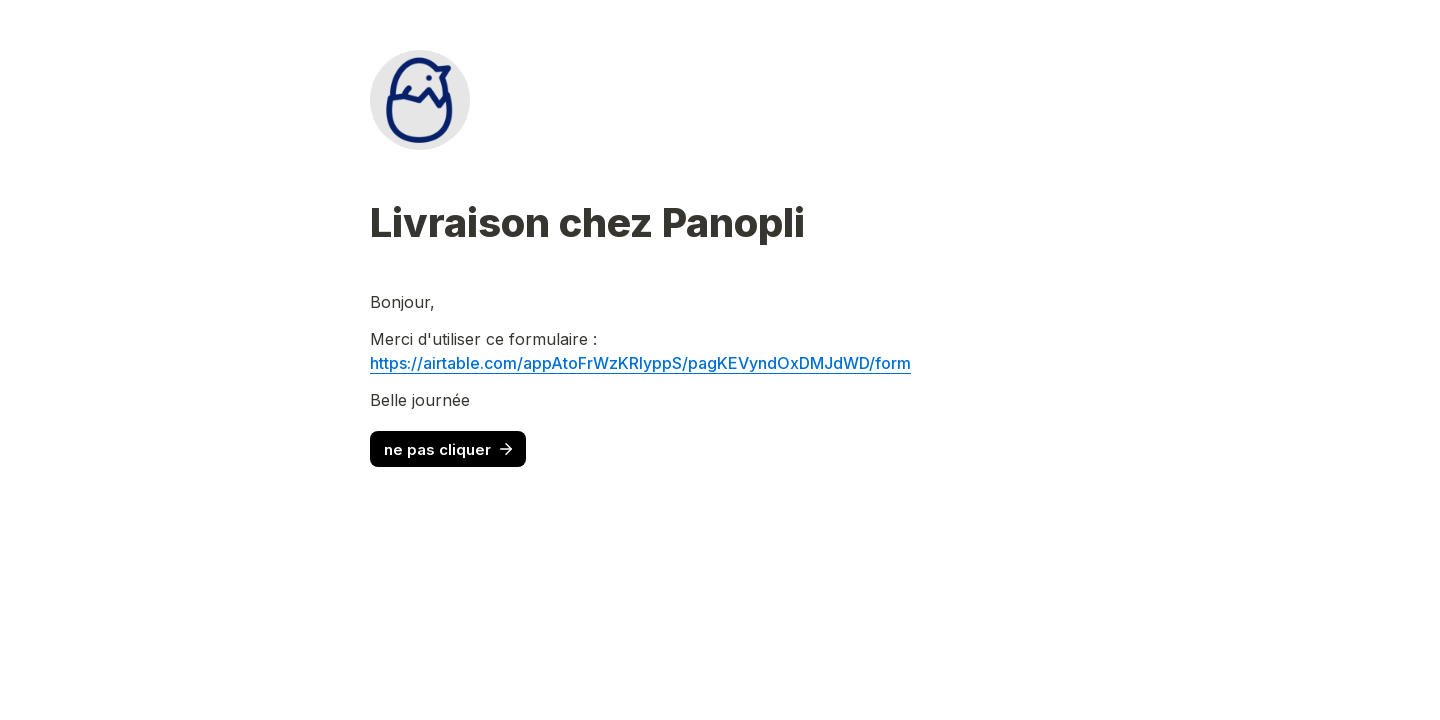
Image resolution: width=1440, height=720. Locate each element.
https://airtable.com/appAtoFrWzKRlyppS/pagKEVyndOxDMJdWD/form (640, 363)
